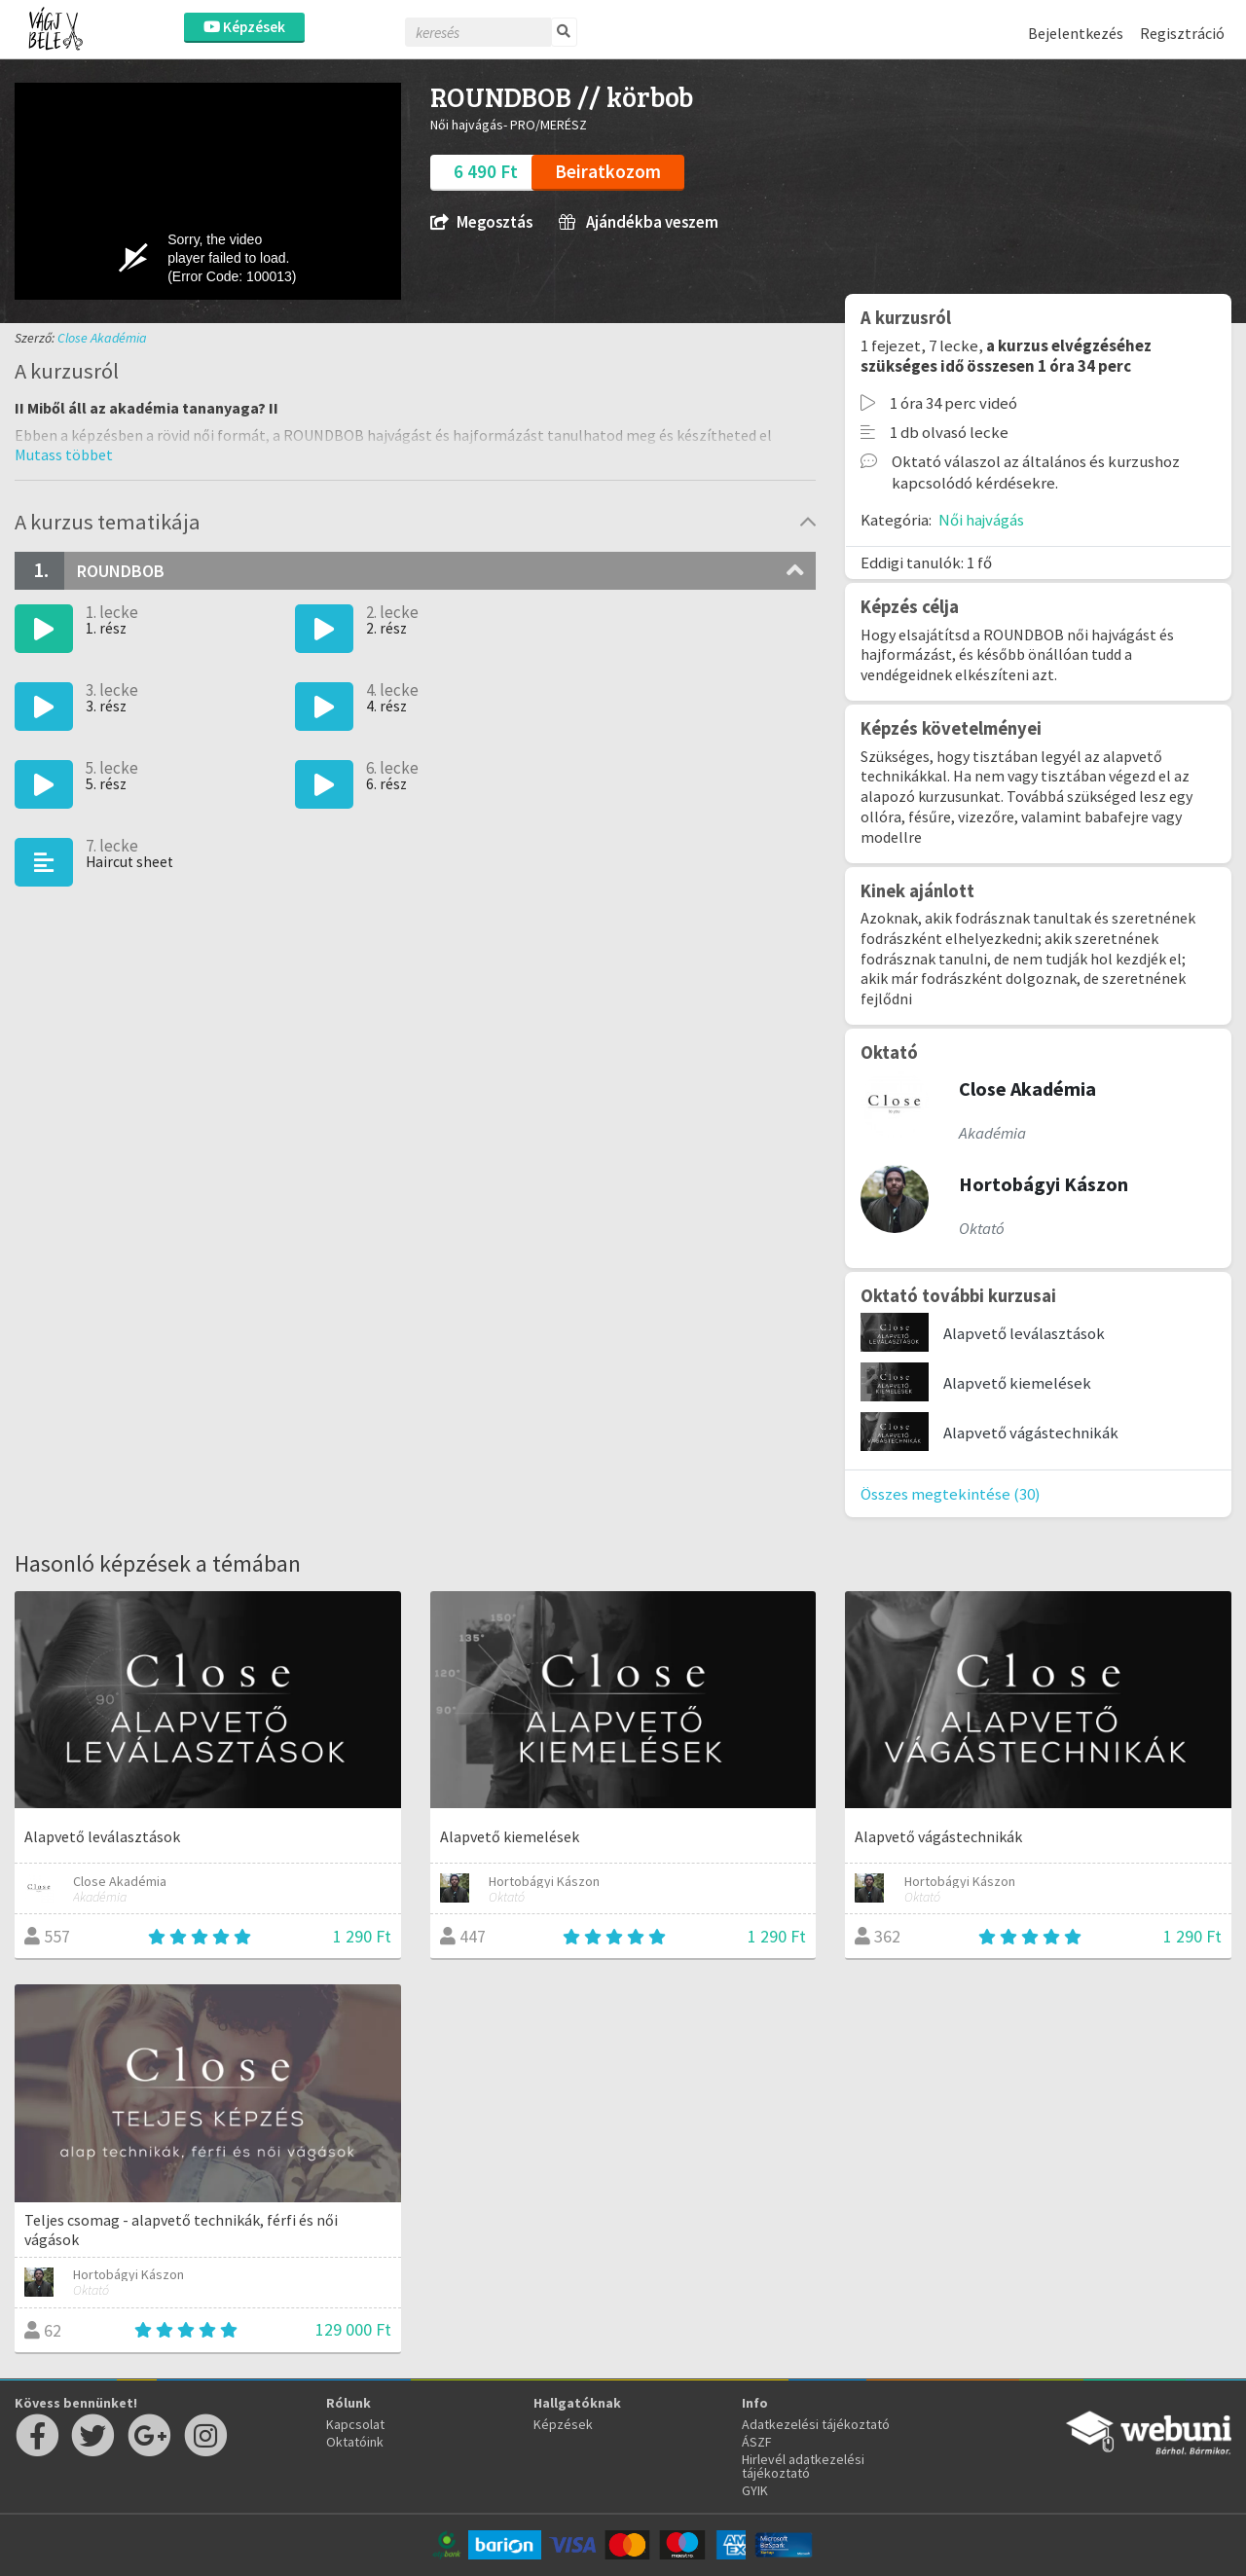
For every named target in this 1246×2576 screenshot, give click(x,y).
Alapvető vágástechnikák (1030, 1432)
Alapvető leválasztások (1024, 1333)
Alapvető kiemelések (1017, 1383)
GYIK (755, 2490)
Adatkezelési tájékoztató (816, 2424)
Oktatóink (355, 2441)
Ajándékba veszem (638, 222)
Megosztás (481, 222)
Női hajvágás (981, 519)
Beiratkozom (608, 171)
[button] (64, 454)
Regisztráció (1182, 33)
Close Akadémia (102, 337)
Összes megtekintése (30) (951, 1494)
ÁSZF (757, 2441)
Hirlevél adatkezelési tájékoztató (803, 2466)
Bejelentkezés (1075, 33)
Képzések (244, 27)
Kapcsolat (355, 2424)
